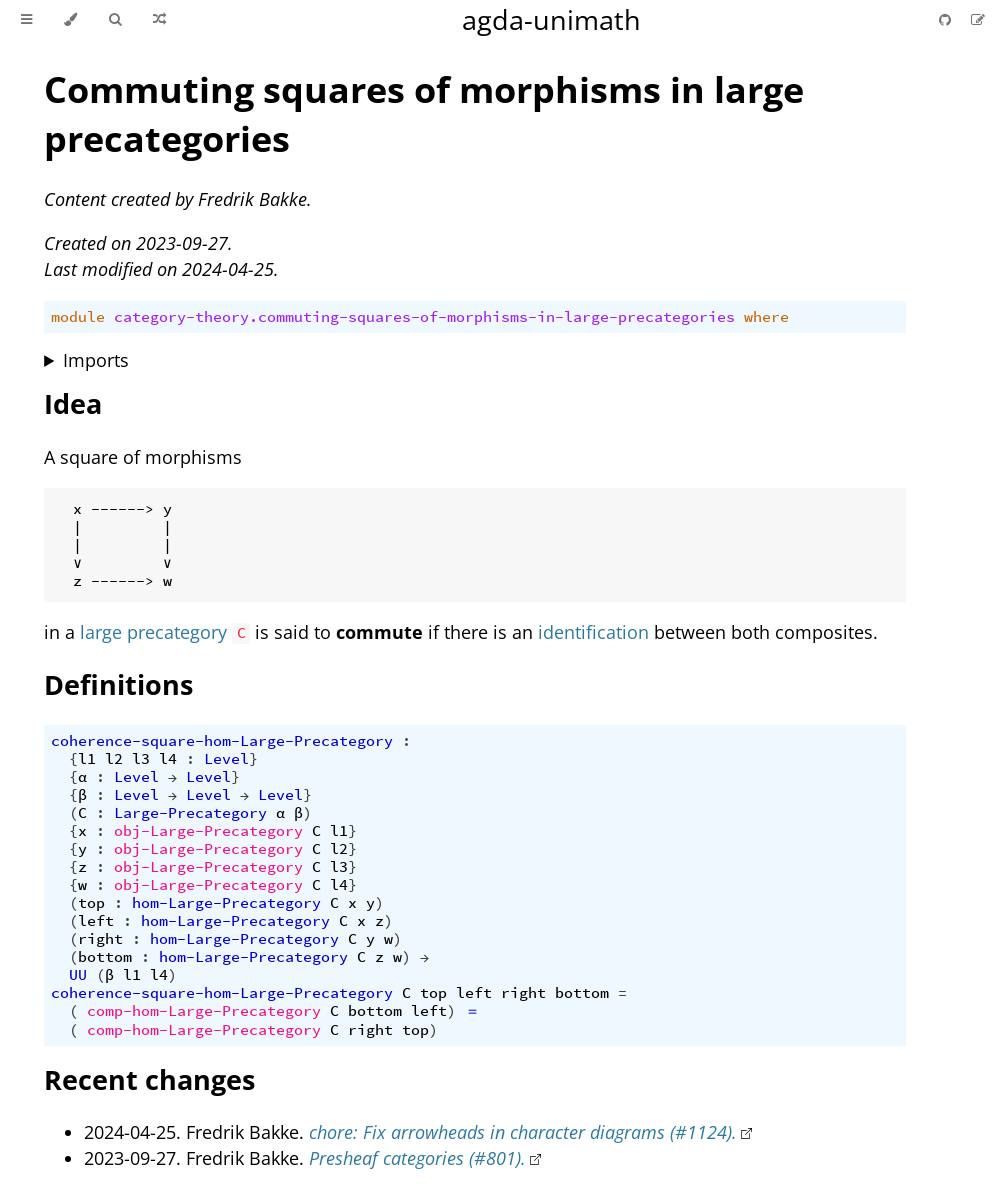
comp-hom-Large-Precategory (204, 1011)
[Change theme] (70, 20)
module (78, 317)
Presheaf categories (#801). (417, 1158)
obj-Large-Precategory (208, 831)
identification (593, 632)
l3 (141, 759)
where (766, 317)
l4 (168, 759)
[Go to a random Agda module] (159, 20)
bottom (105, 957)
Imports (96, 360)
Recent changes (149, 1079)
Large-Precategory (190, 813)
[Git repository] (947, 19)
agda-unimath (551, 19)
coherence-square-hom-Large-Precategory (222, 741)
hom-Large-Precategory (226, 903)
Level (226, 759)
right (100, 939)
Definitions (118, 684)
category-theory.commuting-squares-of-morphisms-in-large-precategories (424, 317)
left (96, 921)
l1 (87, 759)
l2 (114, 759)
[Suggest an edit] (978, 19)
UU (78, 975)
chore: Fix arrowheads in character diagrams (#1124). (523, 1132)
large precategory (153, 632)
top (91, 903)
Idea (73, 403)
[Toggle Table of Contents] (26, 20)
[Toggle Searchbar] (115, 20)
